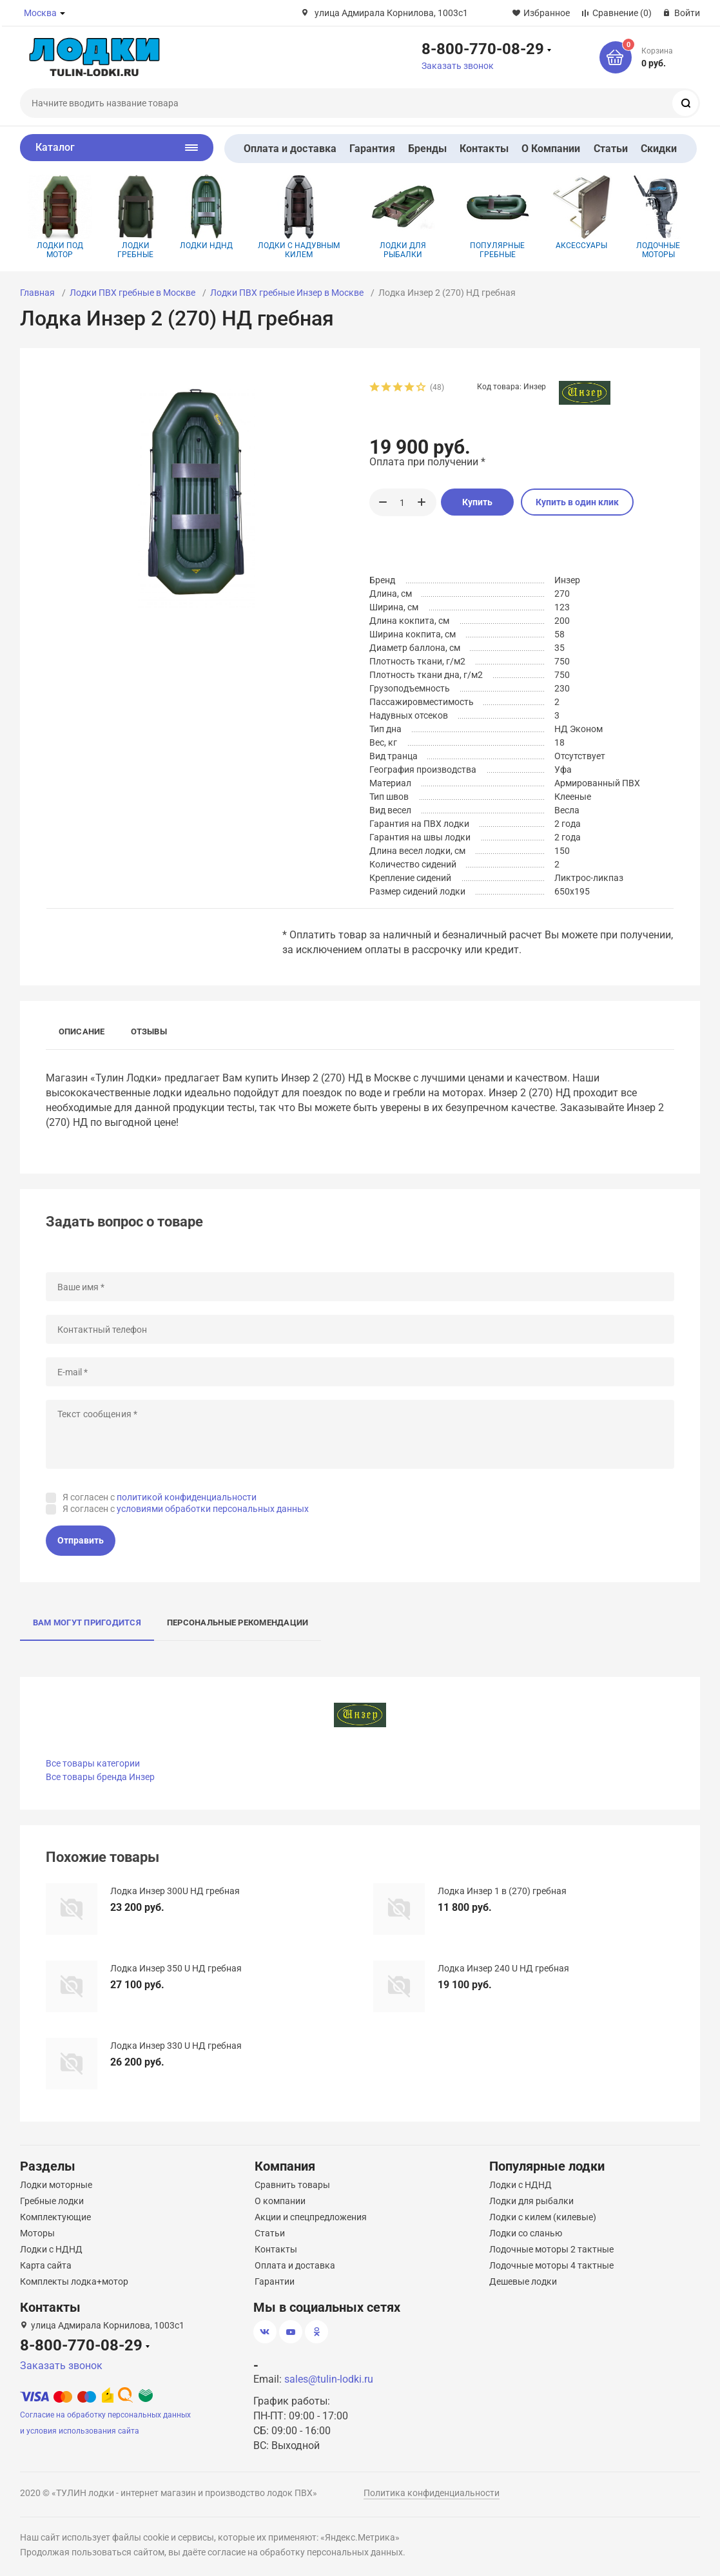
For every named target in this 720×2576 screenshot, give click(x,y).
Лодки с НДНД (51, 2249)
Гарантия (372, 148)
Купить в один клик (577, 502)
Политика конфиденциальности (432, 2493)
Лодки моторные (56, 2185)
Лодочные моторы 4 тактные (551, 2265)
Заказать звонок (458, 66)
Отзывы (149, 1031)
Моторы (37, 2233)
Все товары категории (93, 1763)
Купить (477, 502)
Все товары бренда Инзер (100, 1777)
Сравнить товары (292, 2185)
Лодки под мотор (60, 217)
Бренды (427, 148)
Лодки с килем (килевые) (542, 2217)
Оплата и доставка (290, 148)
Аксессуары (581, 212)
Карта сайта (46, 2265)
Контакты (484, 148)
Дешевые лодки (523, 2281)
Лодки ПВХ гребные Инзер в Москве (287, 292)
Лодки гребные (136, 217)
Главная (37, 292)
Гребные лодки (52, 2201)
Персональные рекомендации (238, 1622)
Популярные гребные (497, 217)
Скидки (659, 148)
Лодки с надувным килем (299, 217)
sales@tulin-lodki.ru (328, 2379)
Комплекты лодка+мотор (74, 2281)
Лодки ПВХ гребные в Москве (132, 292)
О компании (280, 2201)
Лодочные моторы (658, 217)
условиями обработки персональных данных (213, 1509)
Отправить (80, 1540)
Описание (82, 1031)
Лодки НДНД (206, 212)
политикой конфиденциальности (187, 1497)
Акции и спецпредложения (311, 2217)
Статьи (611, 148)
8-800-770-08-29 (483, 48)
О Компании (551, 148)
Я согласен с (160, 1497)
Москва (40, 13)
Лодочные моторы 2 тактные (551, 2249)
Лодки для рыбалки (403, 217)
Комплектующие (55, 2217)
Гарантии (275, 2281)
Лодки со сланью (525, 2233)
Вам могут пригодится (87, 1622)
